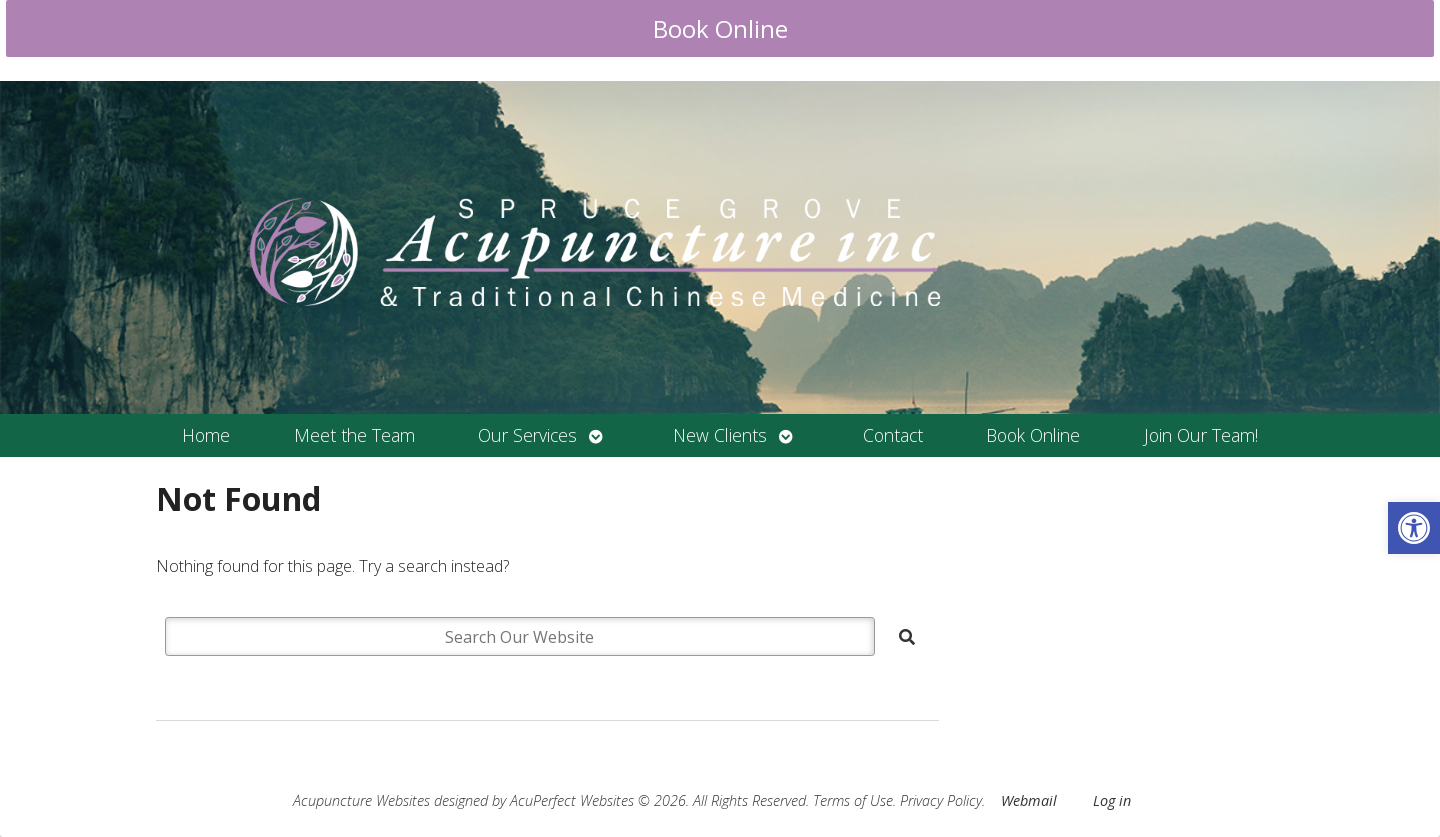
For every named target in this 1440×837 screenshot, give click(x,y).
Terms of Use (853, 800)
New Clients (720, 435)
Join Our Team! (1201, 435)
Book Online (720, 28)
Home (206, 435)
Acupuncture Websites (361, 800)
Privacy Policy (941, 800)
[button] (1414, 528)
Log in (1112, 800)
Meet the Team (354, 435)
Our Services (527, 435)
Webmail (1029, 800)
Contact (893, 435)
